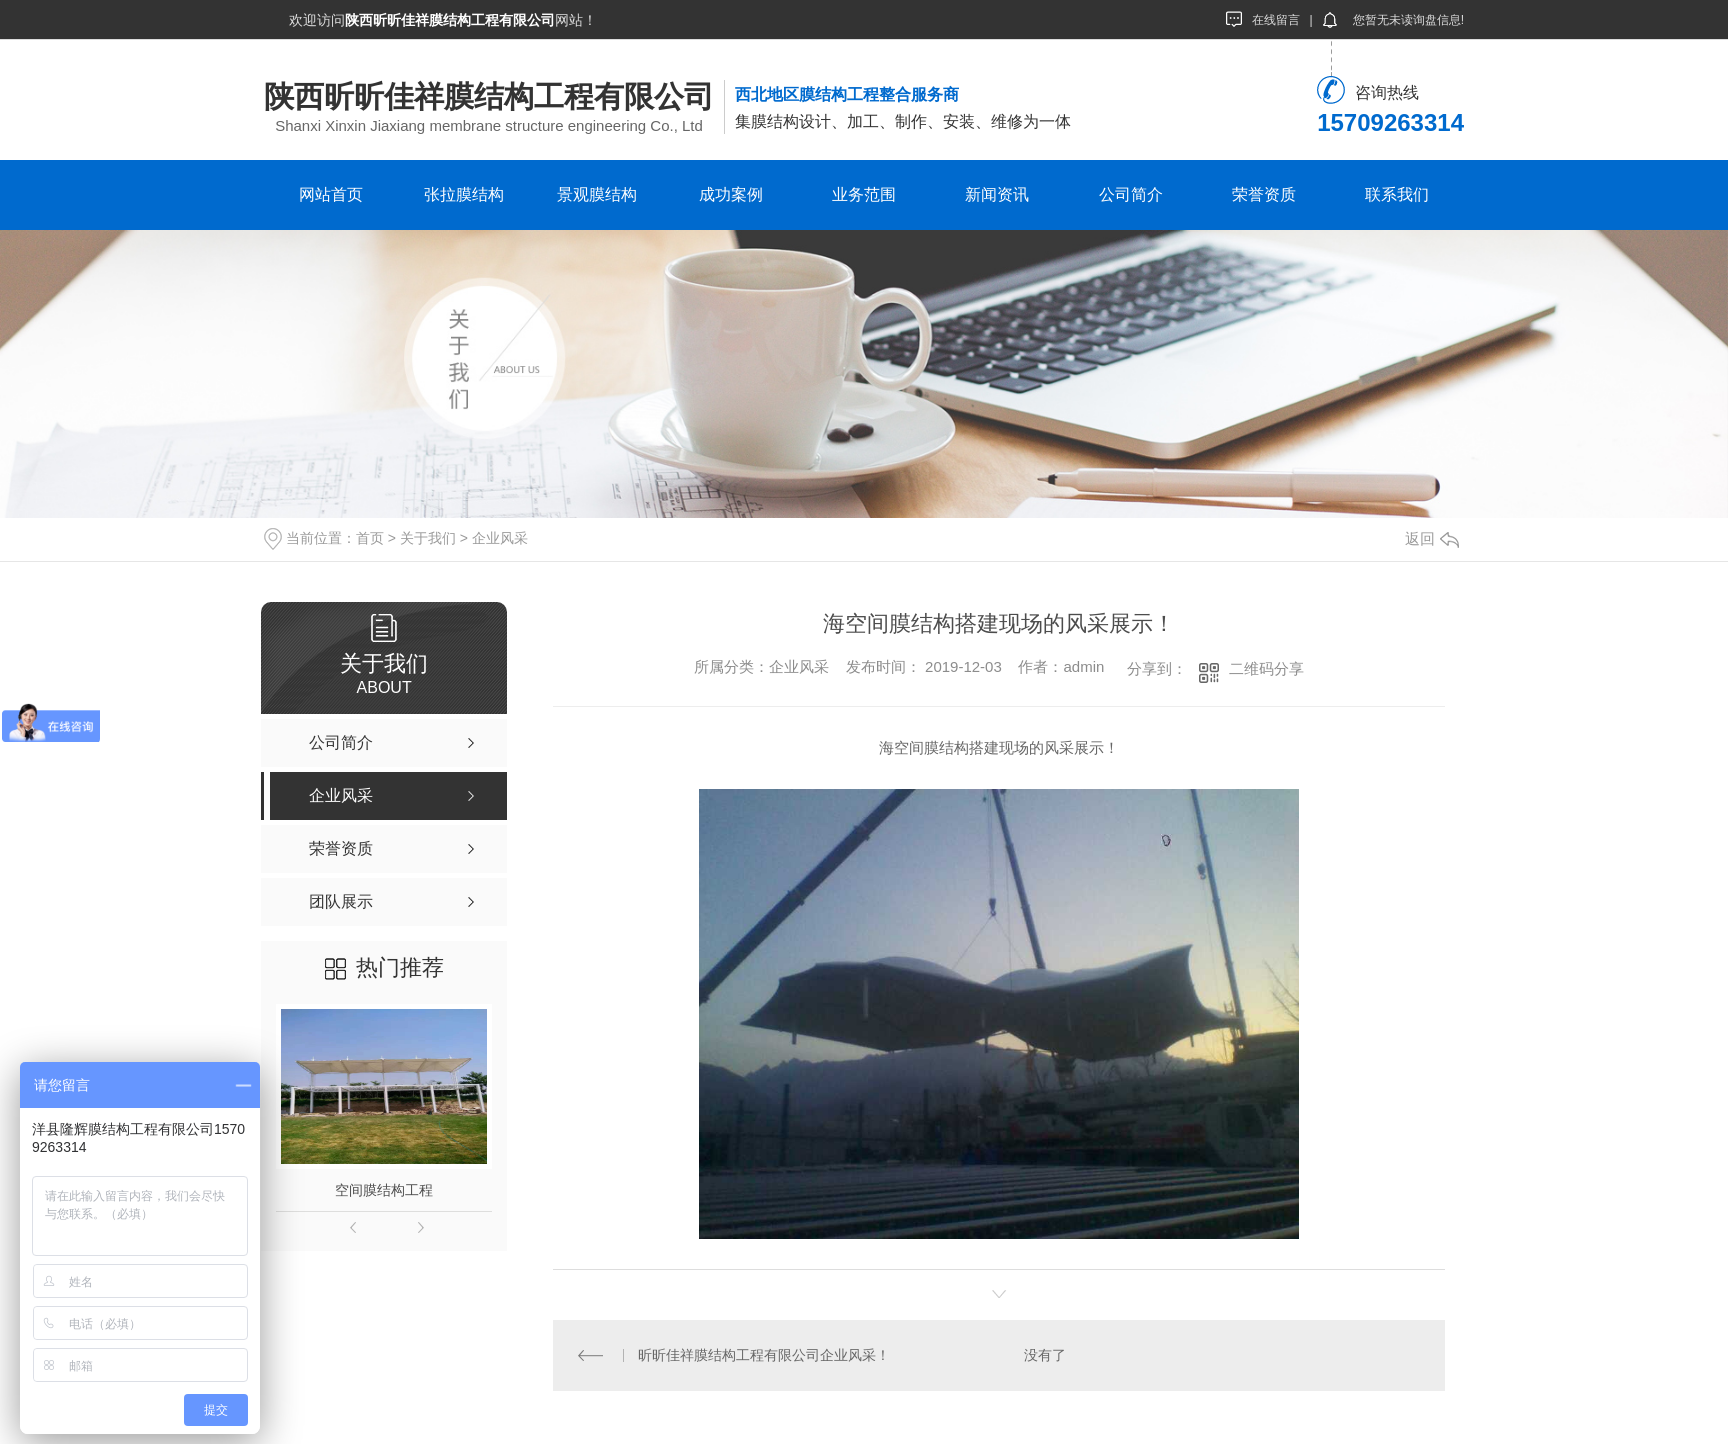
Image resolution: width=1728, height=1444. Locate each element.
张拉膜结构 (464, 194)
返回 (1432, 538)
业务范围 (864, 194)
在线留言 (1263, 19)
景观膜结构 (597, 194)
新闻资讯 (997, 194)
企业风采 (500, 538)
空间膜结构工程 (384, 1190)
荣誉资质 (1264, 194)
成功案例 (731, 194)
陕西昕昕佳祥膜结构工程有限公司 (489, 96)
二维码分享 (1266, 668)
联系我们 (1397, 194)
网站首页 (331, 194)
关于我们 (428, 538)
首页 (370, 538)
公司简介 (1131, 194)
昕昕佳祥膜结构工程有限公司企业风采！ (763, 1355)
